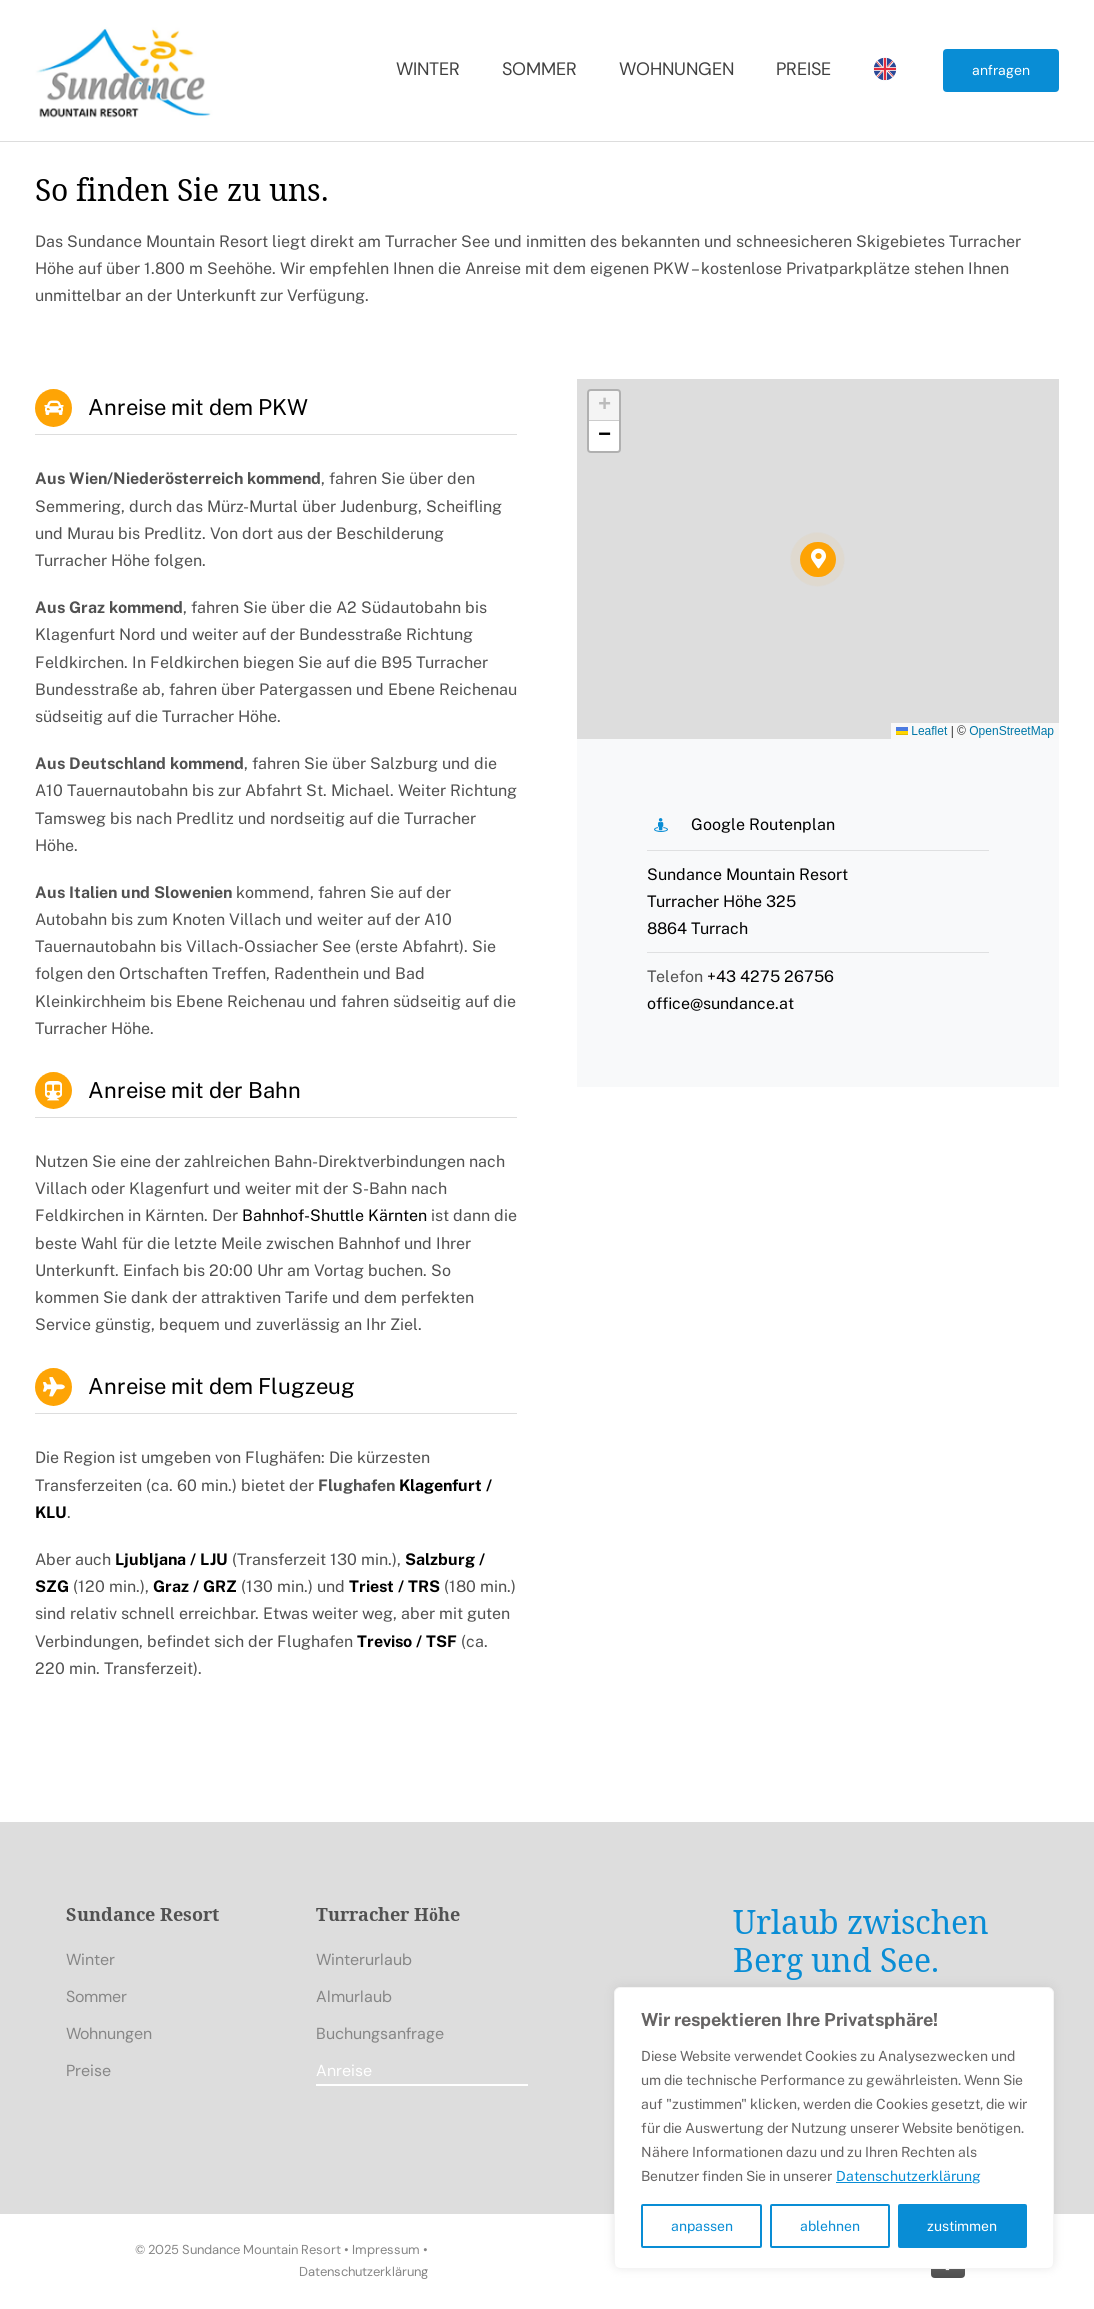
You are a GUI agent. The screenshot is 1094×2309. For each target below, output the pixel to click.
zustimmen (962, 2226)
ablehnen (830, 2226)
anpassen (702, 2226)
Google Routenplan (763, 824)
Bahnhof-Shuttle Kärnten (334, 1215)
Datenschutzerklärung (908, 2176)
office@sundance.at (720, 1003)
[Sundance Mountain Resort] (125, 27)
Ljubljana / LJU (171, 1559)
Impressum (386, 2249)
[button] (817, 559)
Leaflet (921, 731)
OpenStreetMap (1011, 731)
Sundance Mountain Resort (261, 2249)
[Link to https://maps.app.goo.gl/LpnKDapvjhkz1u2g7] (661, 825)
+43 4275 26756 (770, 976)
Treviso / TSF (407, 1641)
